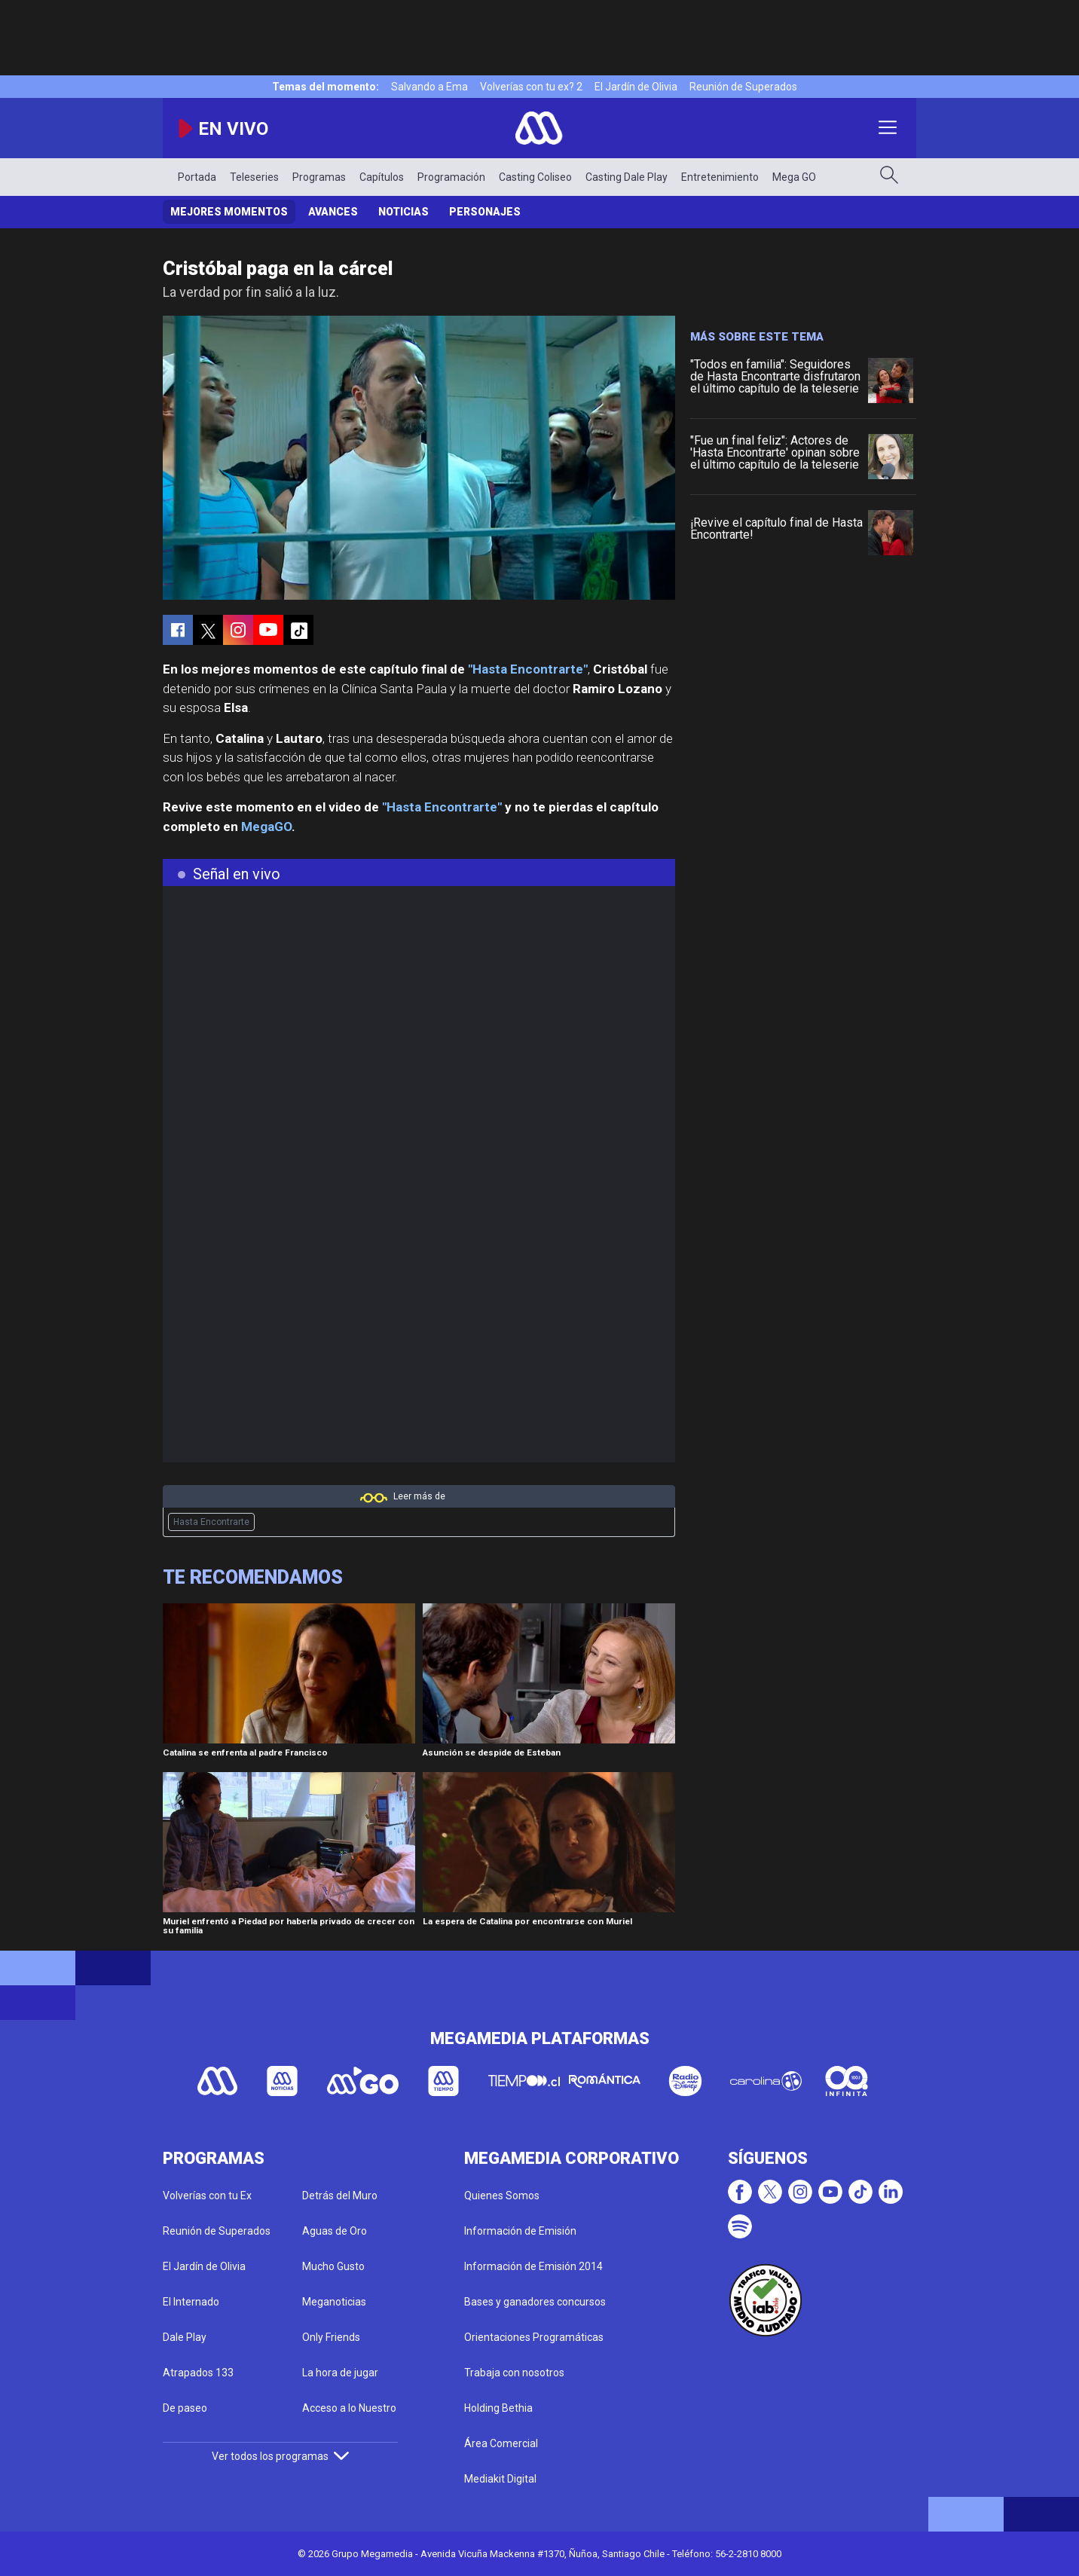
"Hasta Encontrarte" (528, 669)
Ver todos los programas (280, 2456)
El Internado (191, 2302)
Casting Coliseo (535, 177)
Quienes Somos (502, 2195)
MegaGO (266, 826)
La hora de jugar (340, 2373)
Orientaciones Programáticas (534, 2337)
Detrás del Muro (339, 2195)
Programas (319, 177)
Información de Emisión (520, 2231)
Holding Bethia (498, 2408)
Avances (333, 212)
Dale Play (184, 2337)
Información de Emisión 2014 (533, 2266)
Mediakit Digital (500, 2479)
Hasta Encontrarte (211, 1522)
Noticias (403, 212)
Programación (451, 177)
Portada (197, 177)
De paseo (185, 2408)
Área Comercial (501, 2443)
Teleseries (254, 177)
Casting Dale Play (626, 177)
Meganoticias (334, 2302)
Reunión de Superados (743, 87)
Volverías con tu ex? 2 (531, 87)
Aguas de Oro (334, 2231)
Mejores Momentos (229, 212)
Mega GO (794, 177)
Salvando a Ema (429, 87)
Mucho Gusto (333, 2266)
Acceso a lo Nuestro (349, 2408)
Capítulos (381, 177)
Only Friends (331, 2337)
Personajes (485, 212)
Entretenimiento (720, 177)
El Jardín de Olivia (636, 87)
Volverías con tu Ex (207, 2195)
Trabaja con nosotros (514, 2373)
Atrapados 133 (198, 2373)
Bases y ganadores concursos (535, 2302)
